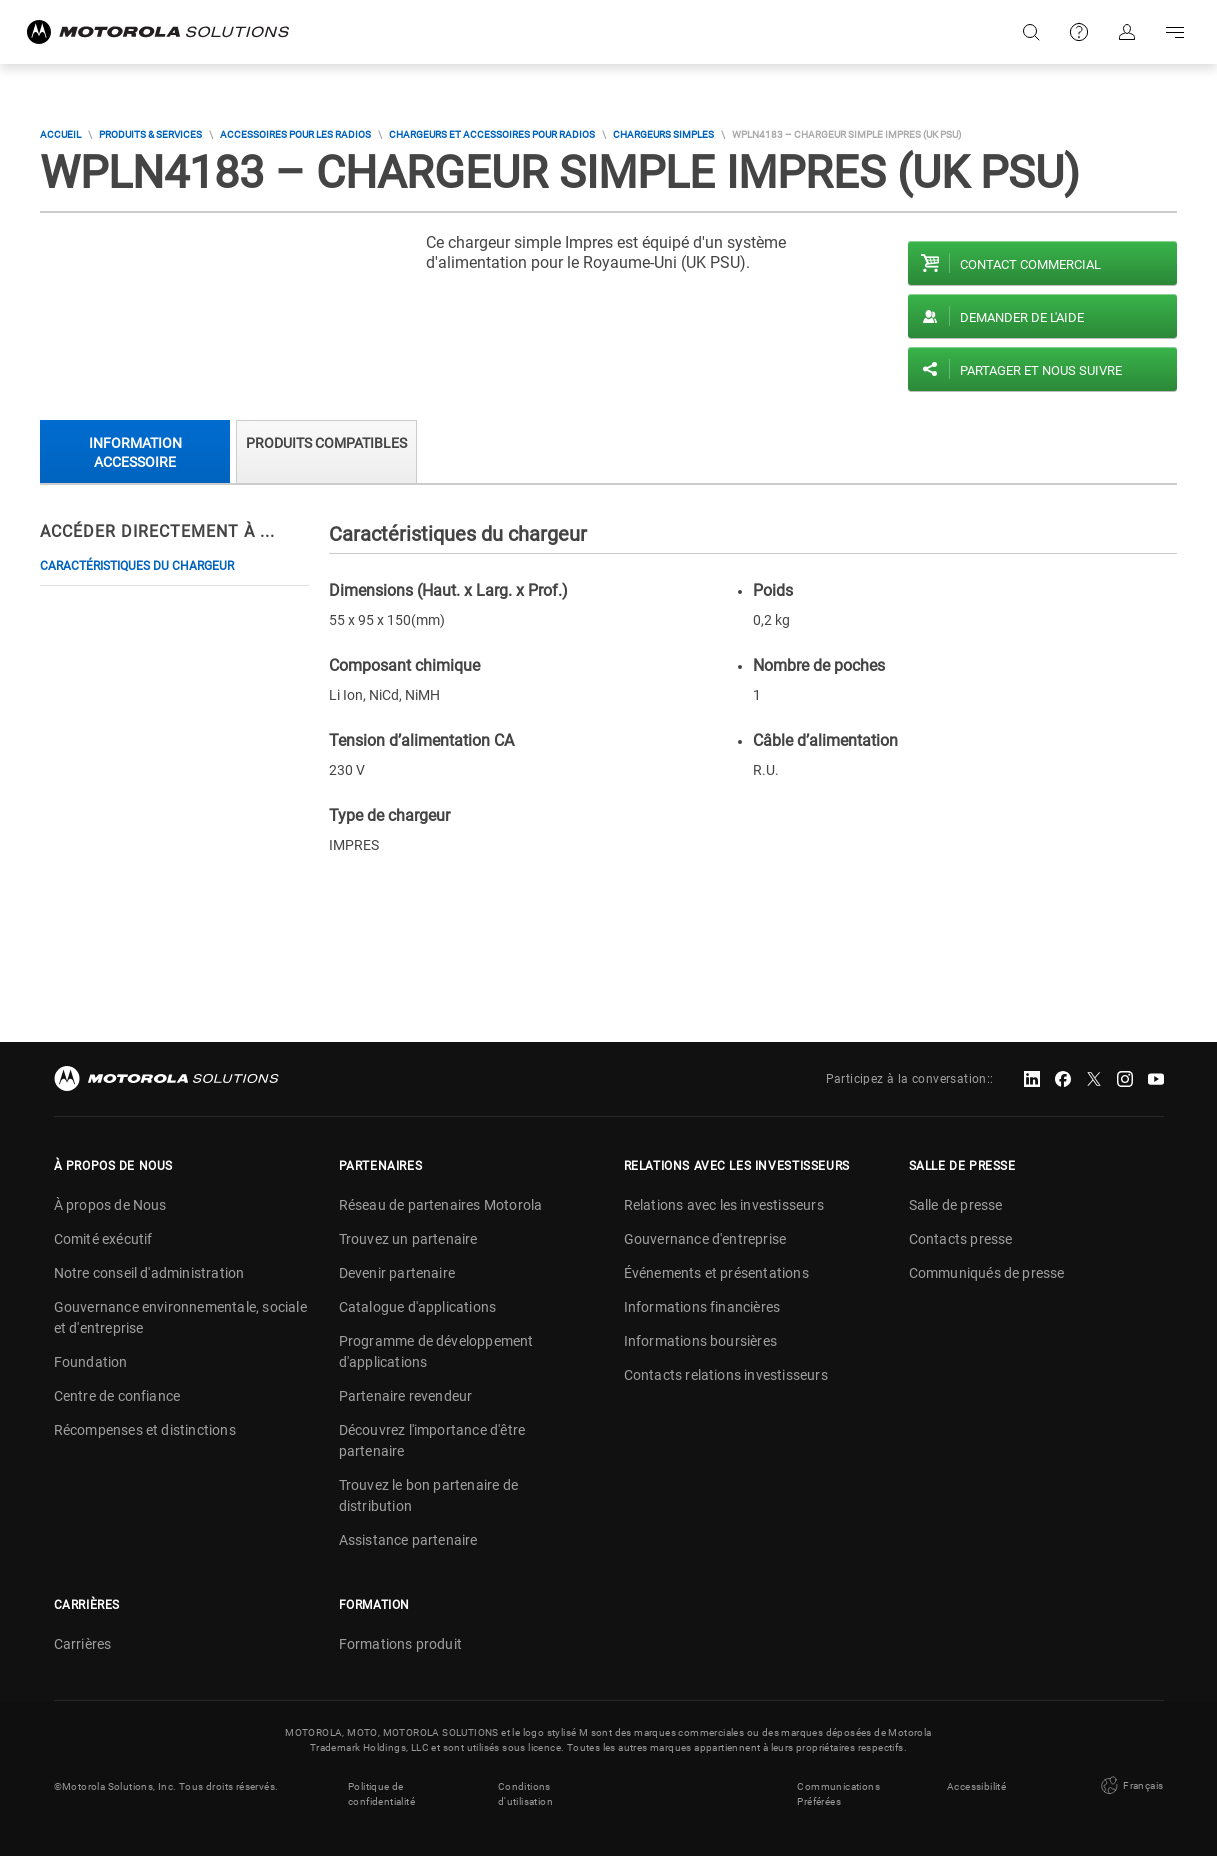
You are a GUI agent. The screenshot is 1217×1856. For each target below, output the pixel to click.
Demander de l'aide (1022, 317)
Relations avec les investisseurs (724, 1205)
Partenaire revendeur (406, 1396)
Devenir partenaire (397, 1273)
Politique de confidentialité (381, 1794)
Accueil (60, 134)
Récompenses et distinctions (145, 1430)
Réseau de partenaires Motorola (441, 1205)
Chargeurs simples (663, 134)
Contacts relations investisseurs (726, 1375)
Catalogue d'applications (418, 1307)
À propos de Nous (110, 1205)
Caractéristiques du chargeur (137, 566)
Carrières (83, 1644)
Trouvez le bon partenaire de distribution (429, 1495)
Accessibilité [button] (976, 1786)
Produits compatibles (326, 443)
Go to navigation (1175, 32)
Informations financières (702, 1307)
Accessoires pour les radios (295, 134)
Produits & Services (150, 134)
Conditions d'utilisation (525, 1794)
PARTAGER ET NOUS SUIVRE (1041, 370)
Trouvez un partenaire (408, 1239)
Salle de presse (956, 1205)
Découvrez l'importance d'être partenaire (432, 1440)
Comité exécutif (103, 1239)
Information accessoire (135, 452)
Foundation (91, 1362)
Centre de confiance (117, 1396)
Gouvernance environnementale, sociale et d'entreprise (180, 1317)
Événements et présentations (716, 1273)
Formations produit (401, 1644)
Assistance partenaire (408, 1540)
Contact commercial (1030, 264)
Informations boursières (701, 1341)
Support (1079, 32)
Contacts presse (961, 1239)
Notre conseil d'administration (149, 1273)
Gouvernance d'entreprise (705, 1239)
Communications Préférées (838, 1794)
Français (1130, 1786)
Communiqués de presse (987, 1273)
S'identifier (1127, 32)
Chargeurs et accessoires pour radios (492, 134)
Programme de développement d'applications (436, 1351)
